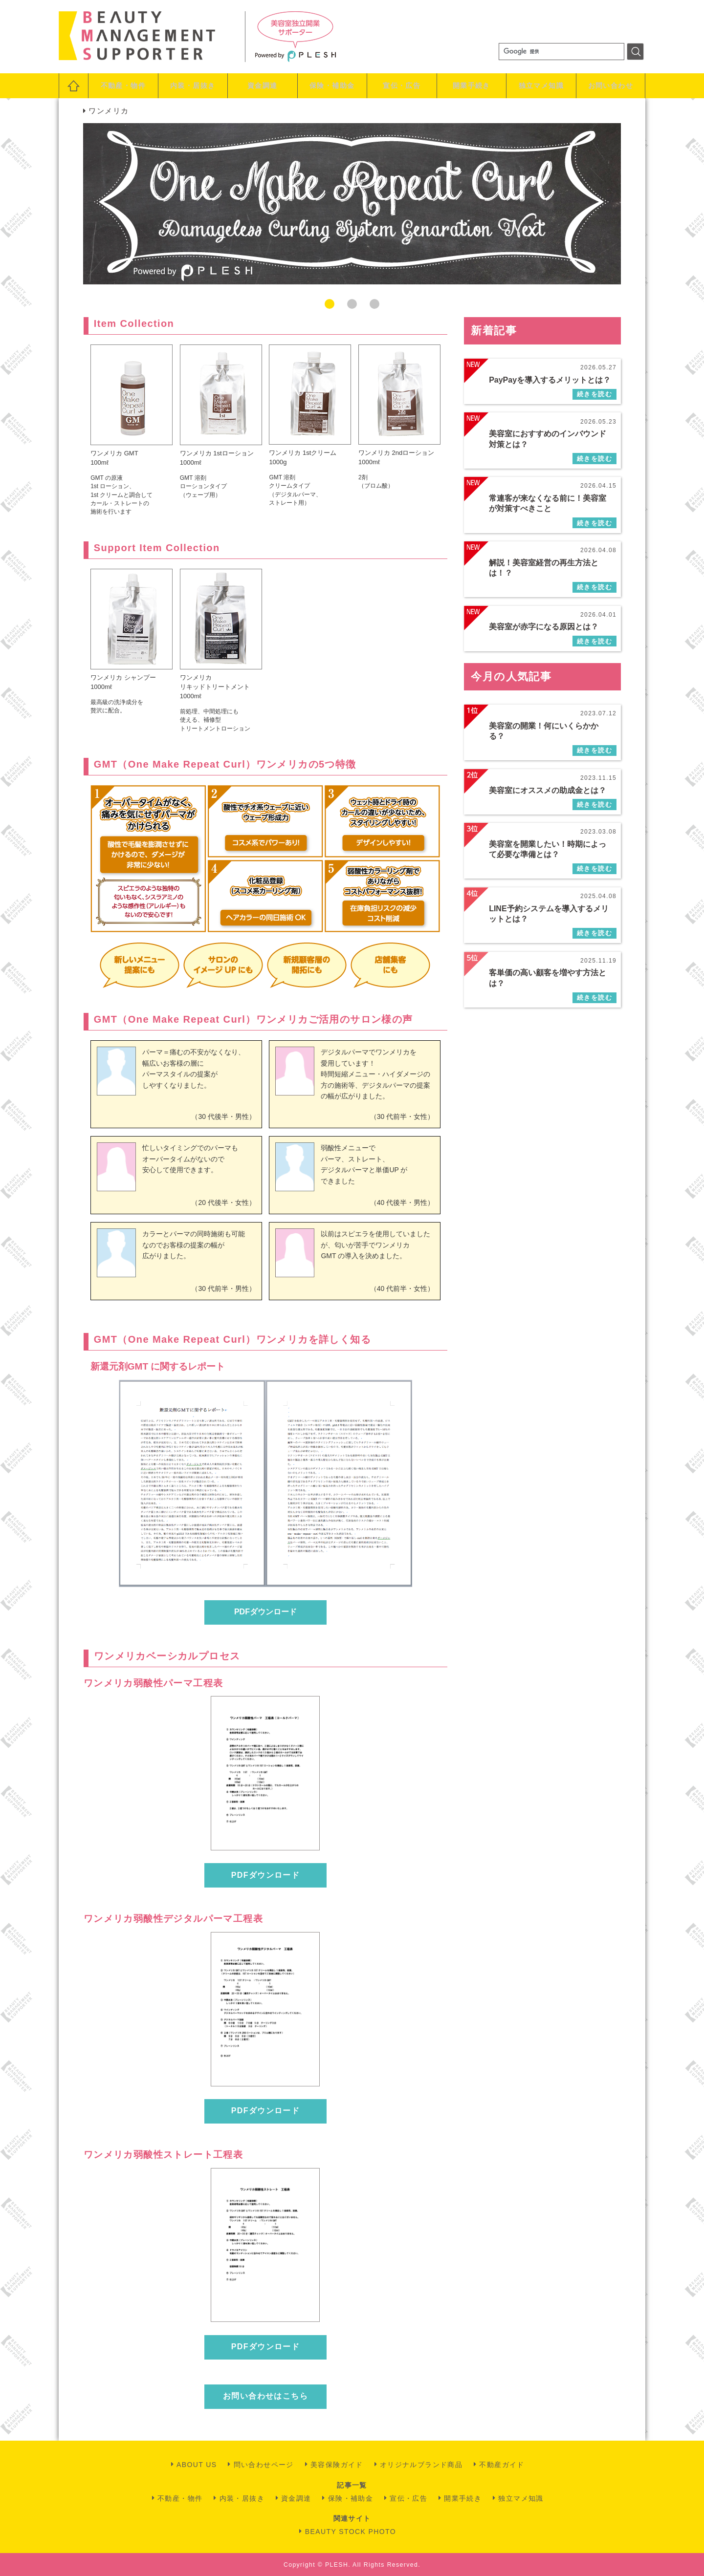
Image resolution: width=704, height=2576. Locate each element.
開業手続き (471, 85)
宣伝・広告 (401, 85)
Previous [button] (71, 204)
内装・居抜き (192, 85)
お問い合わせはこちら (265, 2396)
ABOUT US (196, 2465)
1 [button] (329, 304)
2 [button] (352, 304)
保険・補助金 (331, 85)
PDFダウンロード (265, 1612)
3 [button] (374, 304)
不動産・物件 (123, 85)
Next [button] (633, 204)
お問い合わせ (610, 85)
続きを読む (594, 394)
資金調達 (262, 85)
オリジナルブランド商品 (421, 2465)
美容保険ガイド (336, 2465)
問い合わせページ (264, 2465)
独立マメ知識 (541, 85)
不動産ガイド (501, 2465)
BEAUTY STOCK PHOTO (350, 2531)
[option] (352, 203)
